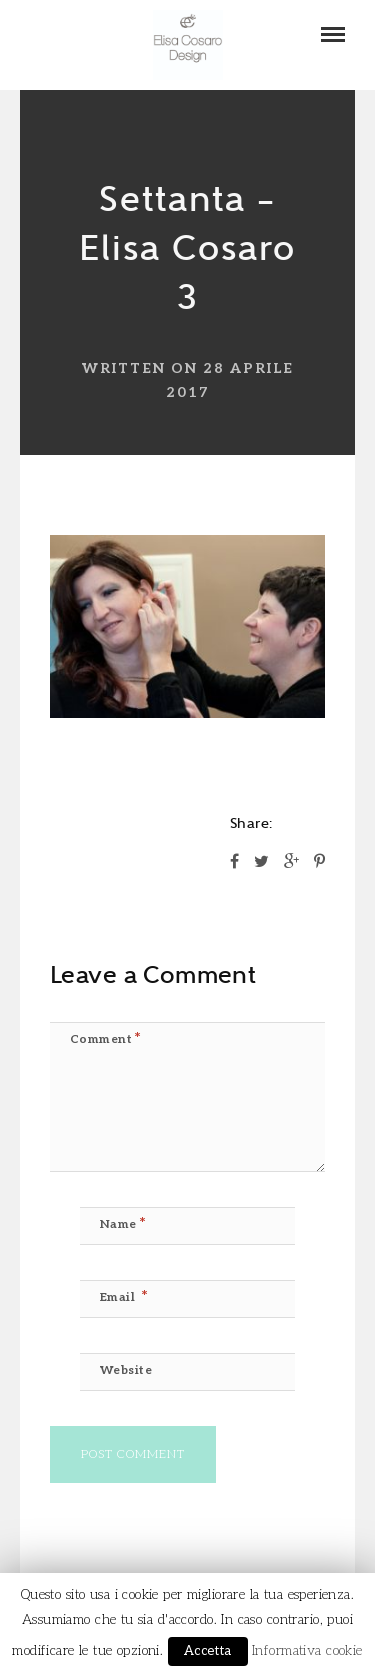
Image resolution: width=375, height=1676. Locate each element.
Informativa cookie (307, 1651)
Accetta (208, 1651)
